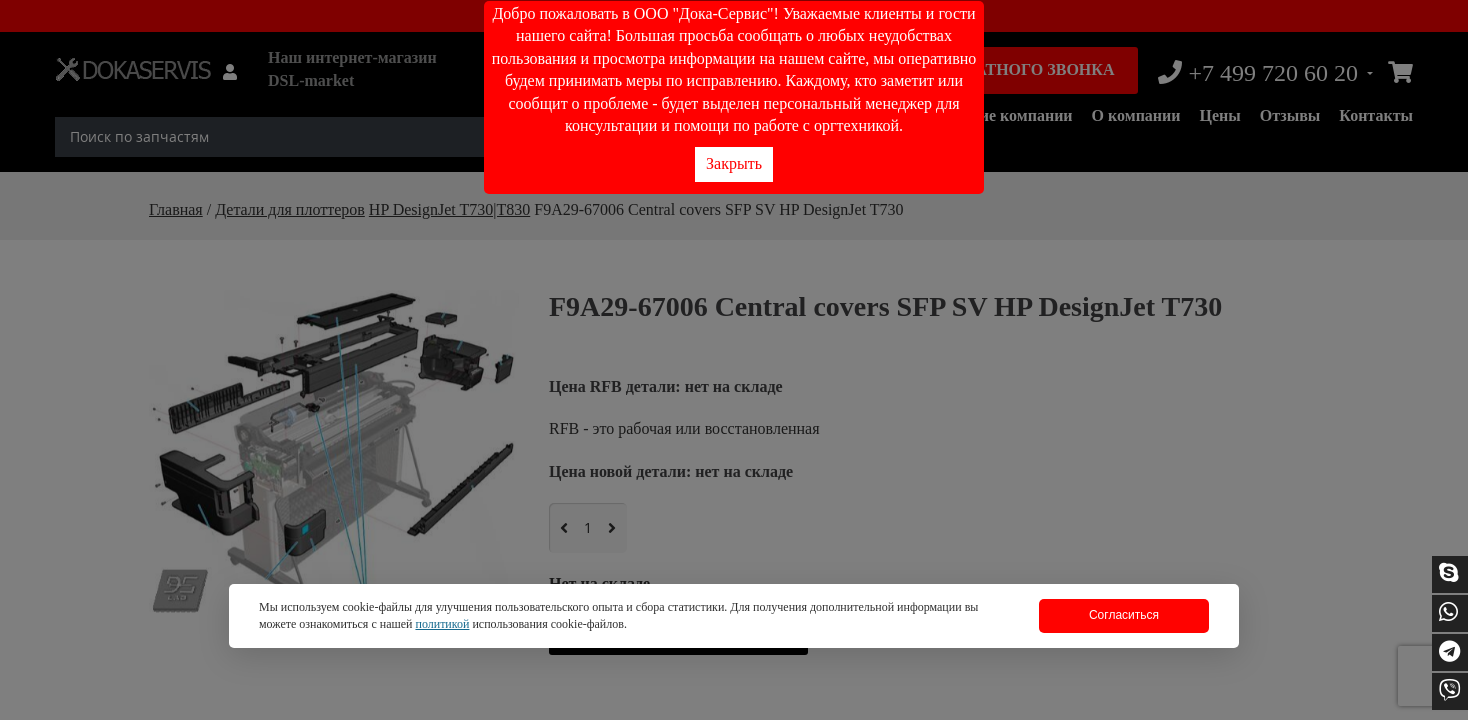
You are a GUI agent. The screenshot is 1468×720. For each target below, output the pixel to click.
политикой (442, 624)
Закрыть (734, 163)
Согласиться (1124, 615)
